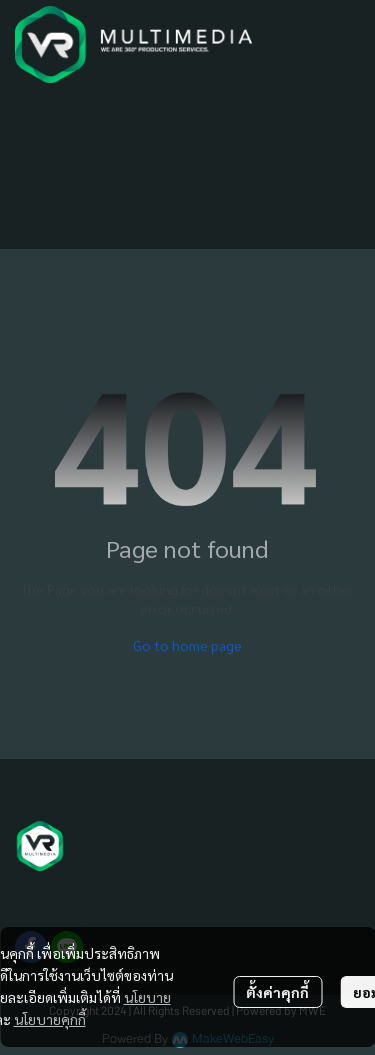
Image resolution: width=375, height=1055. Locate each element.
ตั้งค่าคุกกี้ (277, 992)
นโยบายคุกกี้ (50, 1019)
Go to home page (187, 645)
